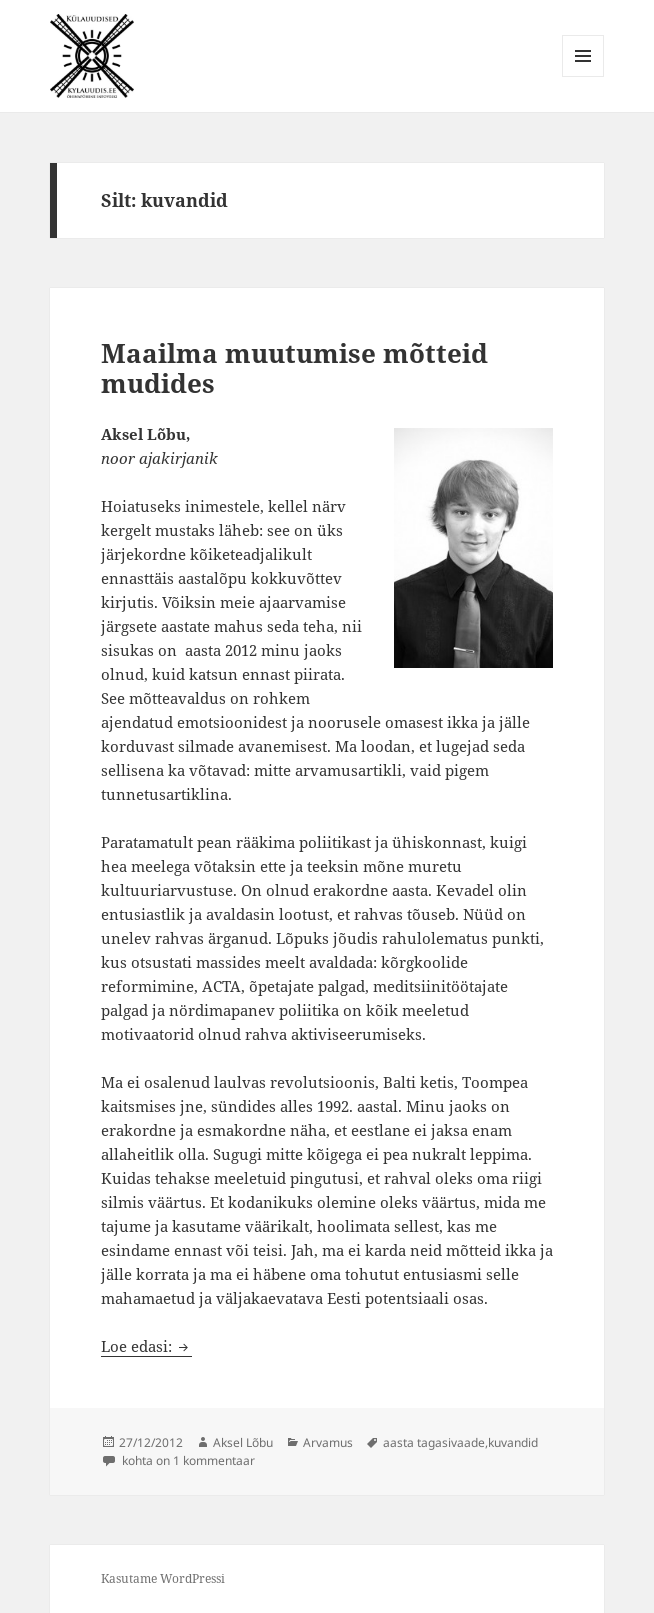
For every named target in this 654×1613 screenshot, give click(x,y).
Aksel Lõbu (243, 1442)
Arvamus (328, 1442)
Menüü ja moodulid (583, 76)
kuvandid (513, 1442)
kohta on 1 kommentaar (187, 1460)
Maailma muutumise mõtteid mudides (294, 368)
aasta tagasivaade (434, 1442)
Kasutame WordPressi (163, 1578)
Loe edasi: (146, 1346)
